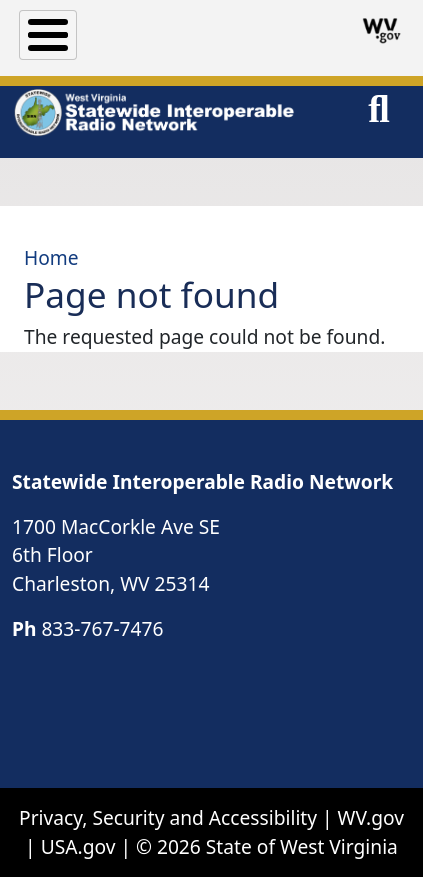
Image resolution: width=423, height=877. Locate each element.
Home (51, 257)
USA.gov (78, 846)
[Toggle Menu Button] (48, 35)
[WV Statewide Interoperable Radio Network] (153, 112)
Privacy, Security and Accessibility (168, 817)
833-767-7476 (102, 628)
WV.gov (371, 817)
